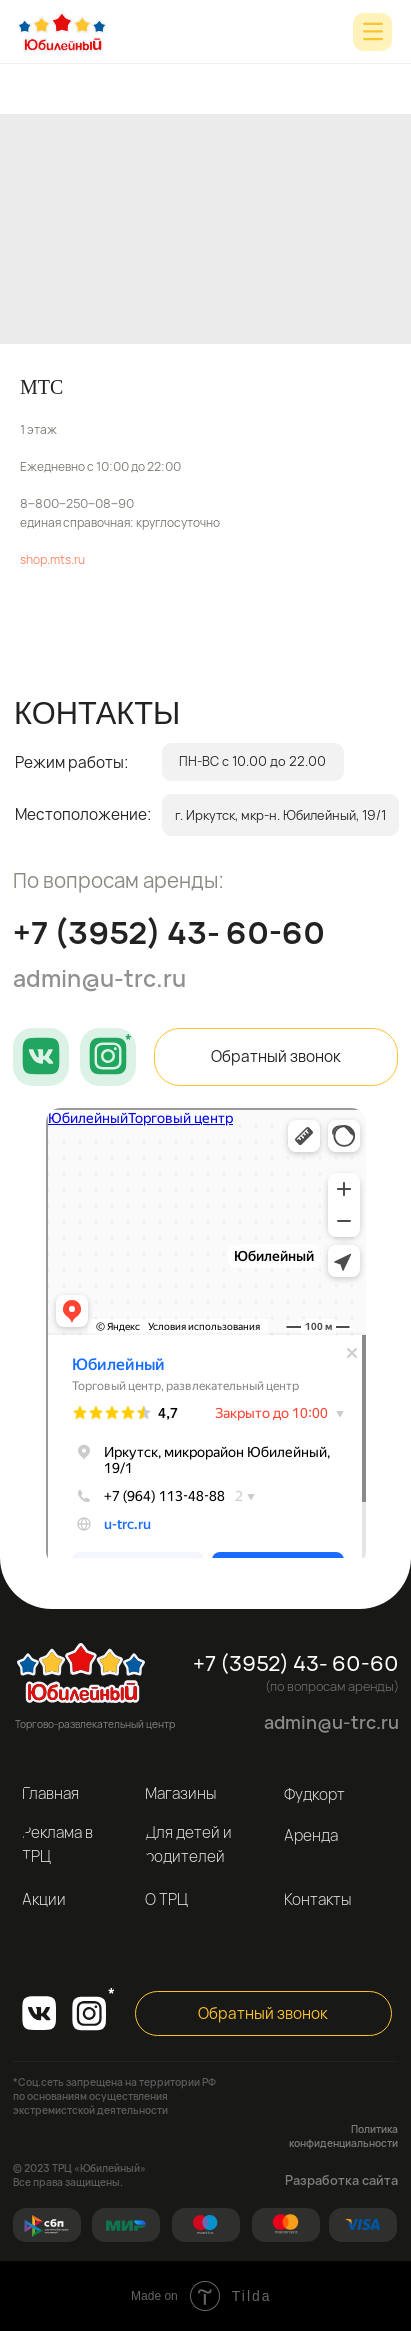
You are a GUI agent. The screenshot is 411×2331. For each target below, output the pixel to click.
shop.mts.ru (52, 559)
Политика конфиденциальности (343, 2136)
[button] (276, 1057)
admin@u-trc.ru (99, 978)
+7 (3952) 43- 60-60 (169, 932)
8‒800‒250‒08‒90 (77, 503)
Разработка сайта (341, 2180)
